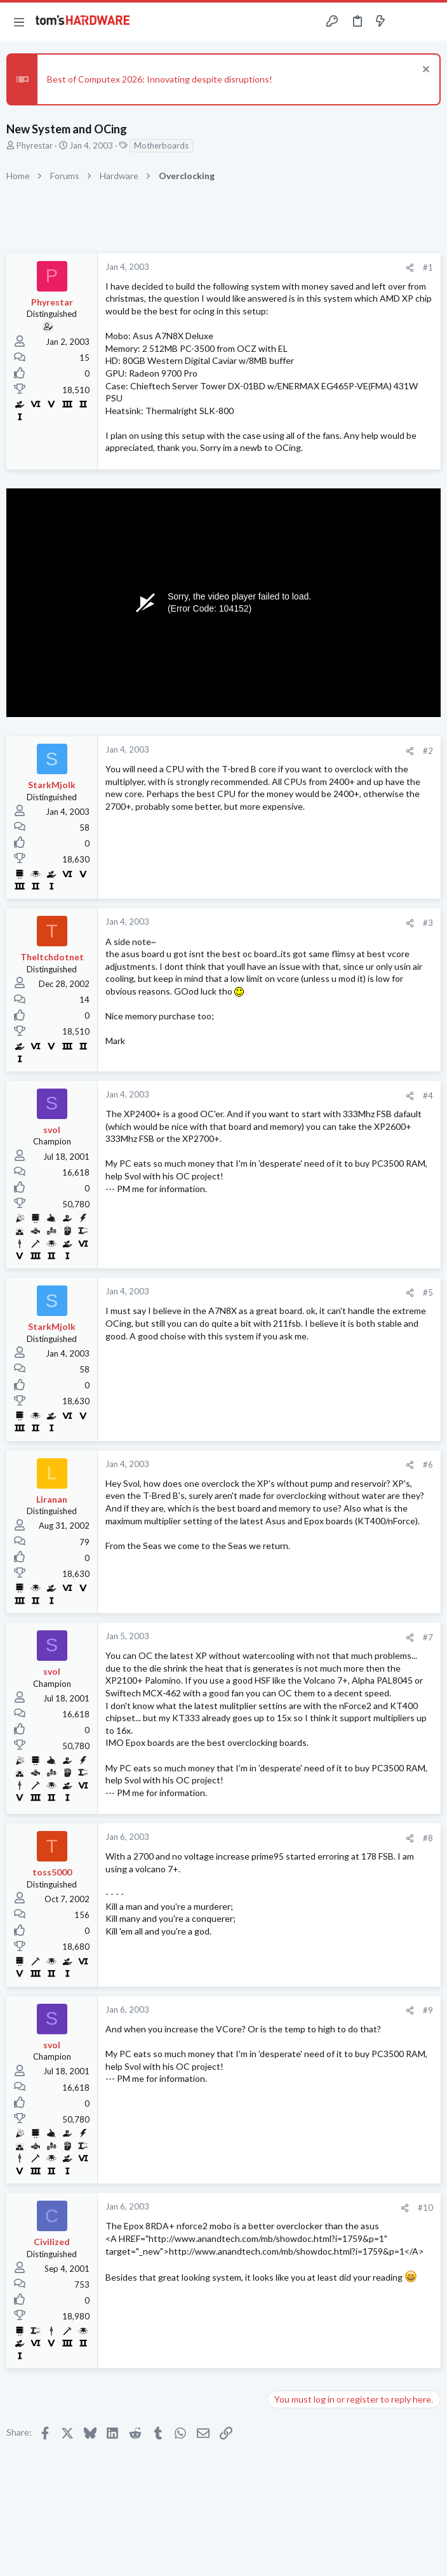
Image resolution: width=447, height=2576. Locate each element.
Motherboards (161, 145)
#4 (428, 1095)
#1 (428, 267)
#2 (428, 751)
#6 (428, 1464)
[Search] (430, 22)
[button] (19, 21)
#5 (428, 1292)
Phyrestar (35, 145)
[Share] (409, 268)
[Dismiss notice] (424, 70)
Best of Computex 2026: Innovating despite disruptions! (159, 79)
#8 (428, 1838)
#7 (428, 1637)
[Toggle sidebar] (405, 21)
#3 (428, 923)
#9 (428, 2010)
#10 (425, 2208)
